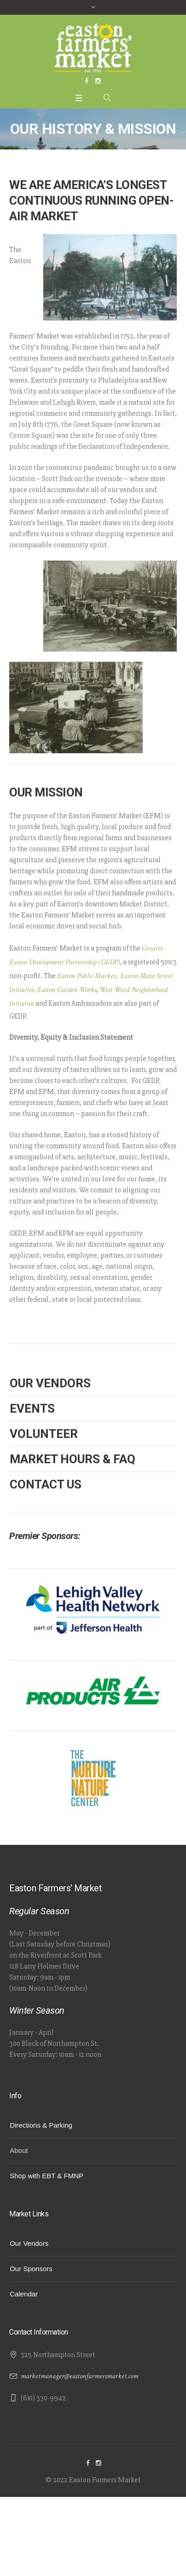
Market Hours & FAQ (72, 1459)
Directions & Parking (41, 2125)
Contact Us (45, 1484)
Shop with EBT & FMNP (46, 2176)
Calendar (24, 2294)
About (19, 2150)
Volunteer (44, 1434)
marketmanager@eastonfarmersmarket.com (79, 2376)
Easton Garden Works (66, 990)
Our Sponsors (31, 2269)
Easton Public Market (86, 976)
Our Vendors (50, 1383)
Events (32, 1408)
